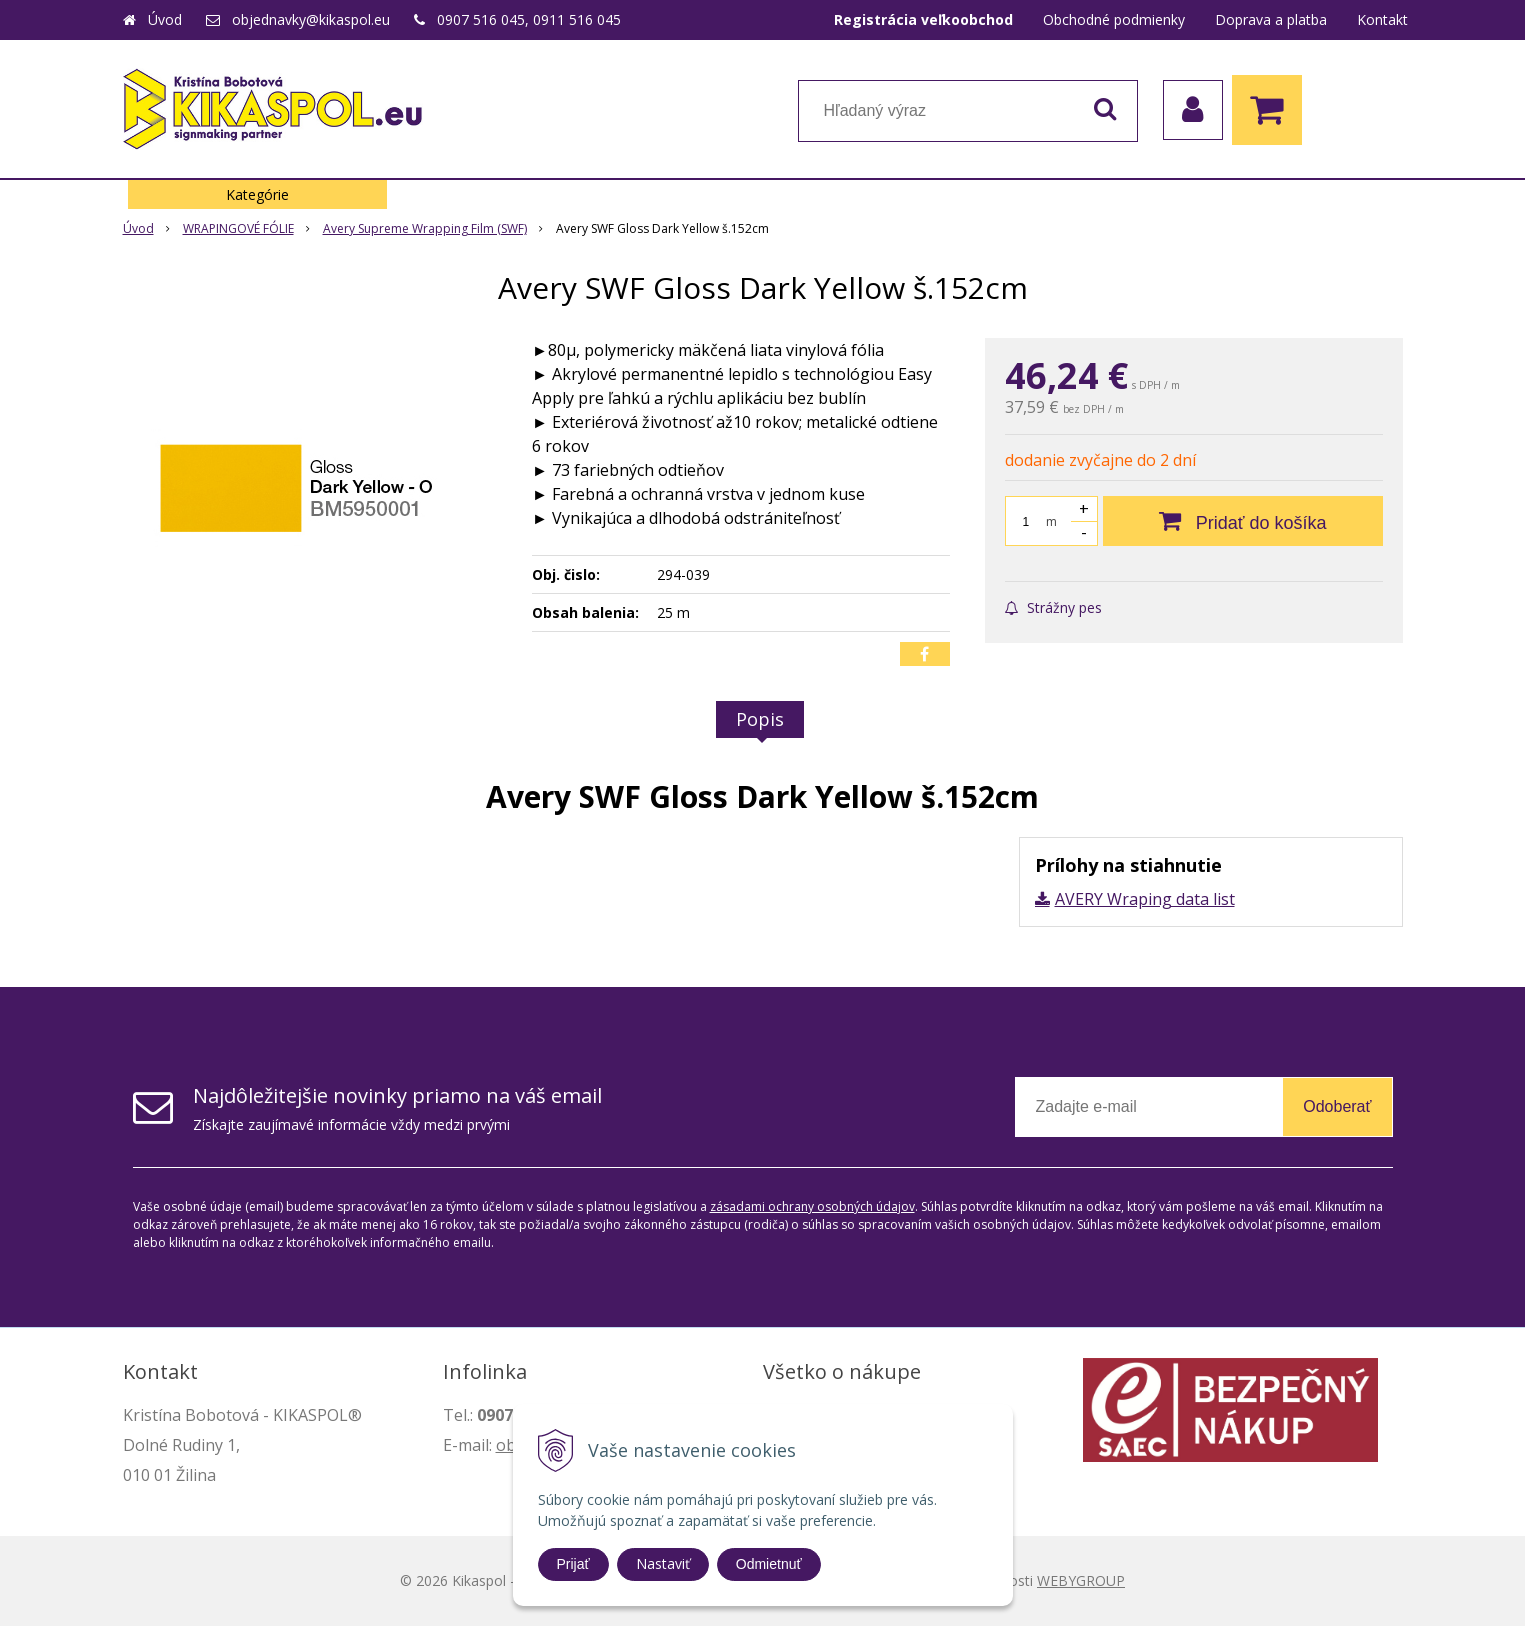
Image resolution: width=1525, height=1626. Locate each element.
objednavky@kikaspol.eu (311, 19)
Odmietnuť (769, 1564)
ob (506, 1445)
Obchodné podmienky (1114, 19)
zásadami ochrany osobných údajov (812, 1206)
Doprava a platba (1271, 19)
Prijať (573, 1564)
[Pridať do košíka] (1243, 521)
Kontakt (1382, 19)
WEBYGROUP (1081, 1580)
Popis (760, 719)
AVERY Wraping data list (1145, 899)
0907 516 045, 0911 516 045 (529, 19)
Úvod (165, 19)
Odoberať (1337, 1106)
